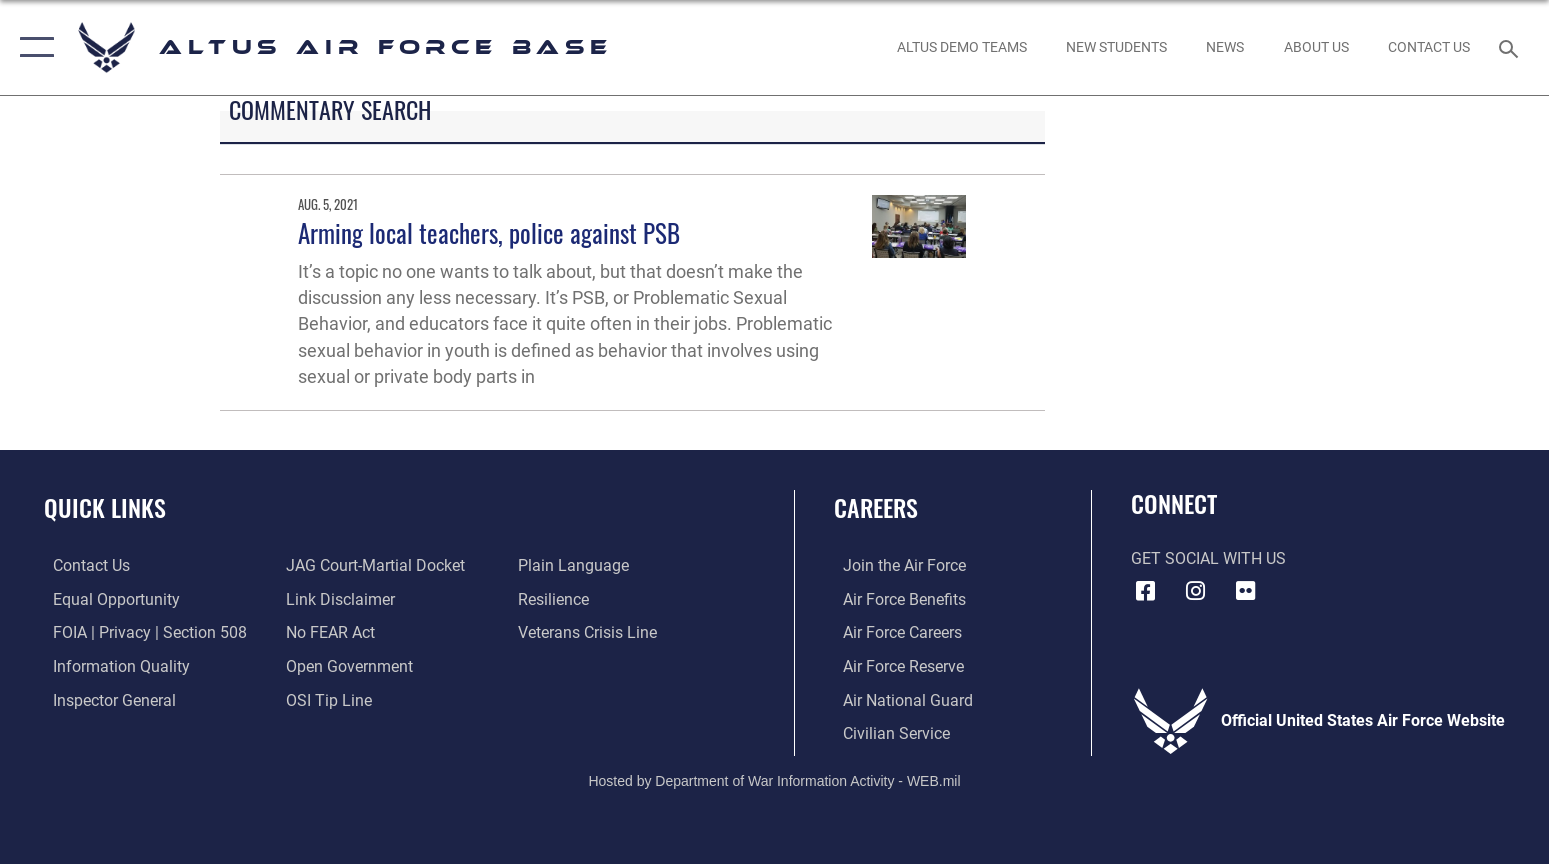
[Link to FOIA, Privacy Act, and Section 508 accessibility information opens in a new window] (141, 632)
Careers (876, 507)
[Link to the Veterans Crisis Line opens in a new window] (590, 632)
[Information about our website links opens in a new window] (337, 599)
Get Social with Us (1208, 558)
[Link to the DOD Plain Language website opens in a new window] (576, 565)
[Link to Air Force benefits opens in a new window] (895, 599)
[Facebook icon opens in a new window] (1146, 591)
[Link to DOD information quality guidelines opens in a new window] (112, 665)
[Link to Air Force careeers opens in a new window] (893, 632)
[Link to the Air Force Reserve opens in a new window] (894, 665)
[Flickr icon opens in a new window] (1245, 591)
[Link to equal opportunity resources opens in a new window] (107, 599)
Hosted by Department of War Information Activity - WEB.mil (774, 779)
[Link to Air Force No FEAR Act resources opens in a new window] (327, 632)
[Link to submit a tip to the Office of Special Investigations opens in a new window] (326, 698)
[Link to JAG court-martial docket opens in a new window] (372, 565)
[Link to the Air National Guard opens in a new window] (899, 698)
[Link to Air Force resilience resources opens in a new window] (556, 599)
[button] (32, 47)
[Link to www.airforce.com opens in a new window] (895, 565)
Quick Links (105, 507)
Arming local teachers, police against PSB (489, 232)
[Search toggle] (1511, 47)
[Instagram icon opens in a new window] (1195, 591)
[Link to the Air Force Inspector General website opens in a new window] (105, 698)
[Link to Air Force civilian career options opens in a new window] (887, 732)
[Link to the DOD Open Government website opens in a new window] (346, 665)
